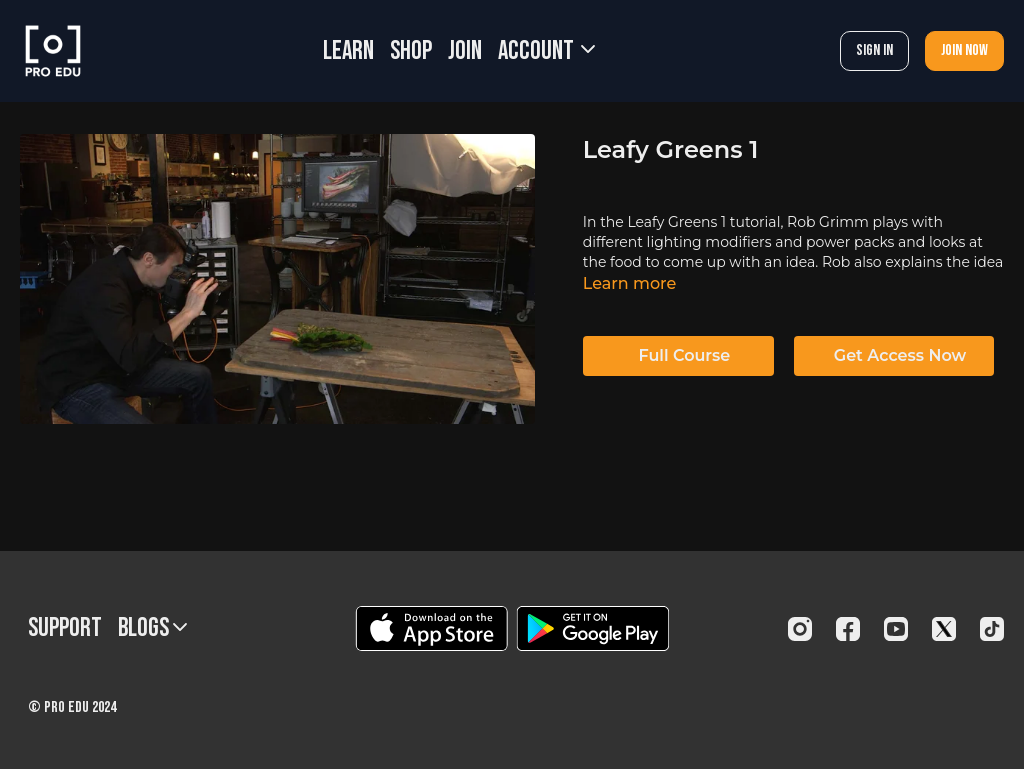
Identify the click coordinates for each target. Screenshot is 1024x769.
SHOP (411, 51)
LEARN (348, 51)
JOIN (465, 51)
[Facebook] (848, 629)
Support (65, 628)
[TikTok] (992, 629)
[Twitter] (944, 629)
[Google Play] (593, 628)
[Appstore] (431, 628)
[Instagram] (800, 629)
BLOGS (152, 628)
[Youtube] (896, 629)
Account (546, 51)
